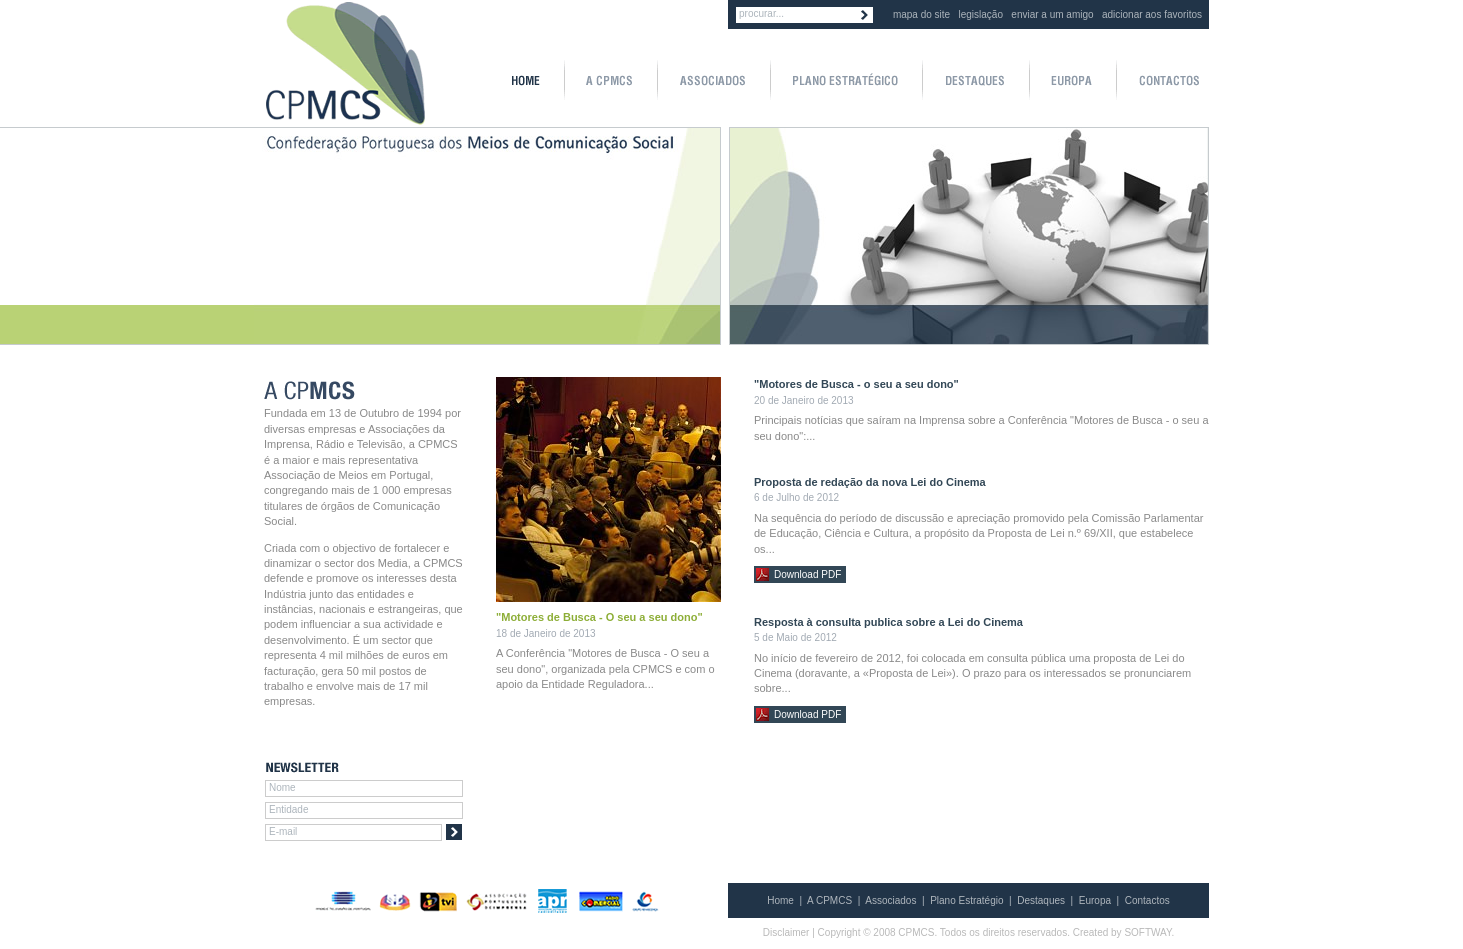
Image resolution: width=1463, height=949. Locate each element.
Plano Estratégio (966, 900)
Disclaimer (786, 932)
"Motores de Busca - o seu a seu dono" (856, 384)
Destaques (1041, 900)
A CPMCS (829, 900)
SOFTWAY (1147, 932)
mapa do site (921, 14)
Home (780, 900)
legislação (981, 14)
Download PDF (807, 574)
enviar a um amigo (1052, 14)
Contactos (1147, 900)
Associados (890, 900)
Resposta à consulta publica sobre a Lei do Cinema (888, 622)
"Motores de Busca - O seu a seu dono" (599, 617)
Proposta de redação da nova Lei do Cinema (870, 482)
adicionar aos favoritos (1152, 14)
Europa (1095, 900)
